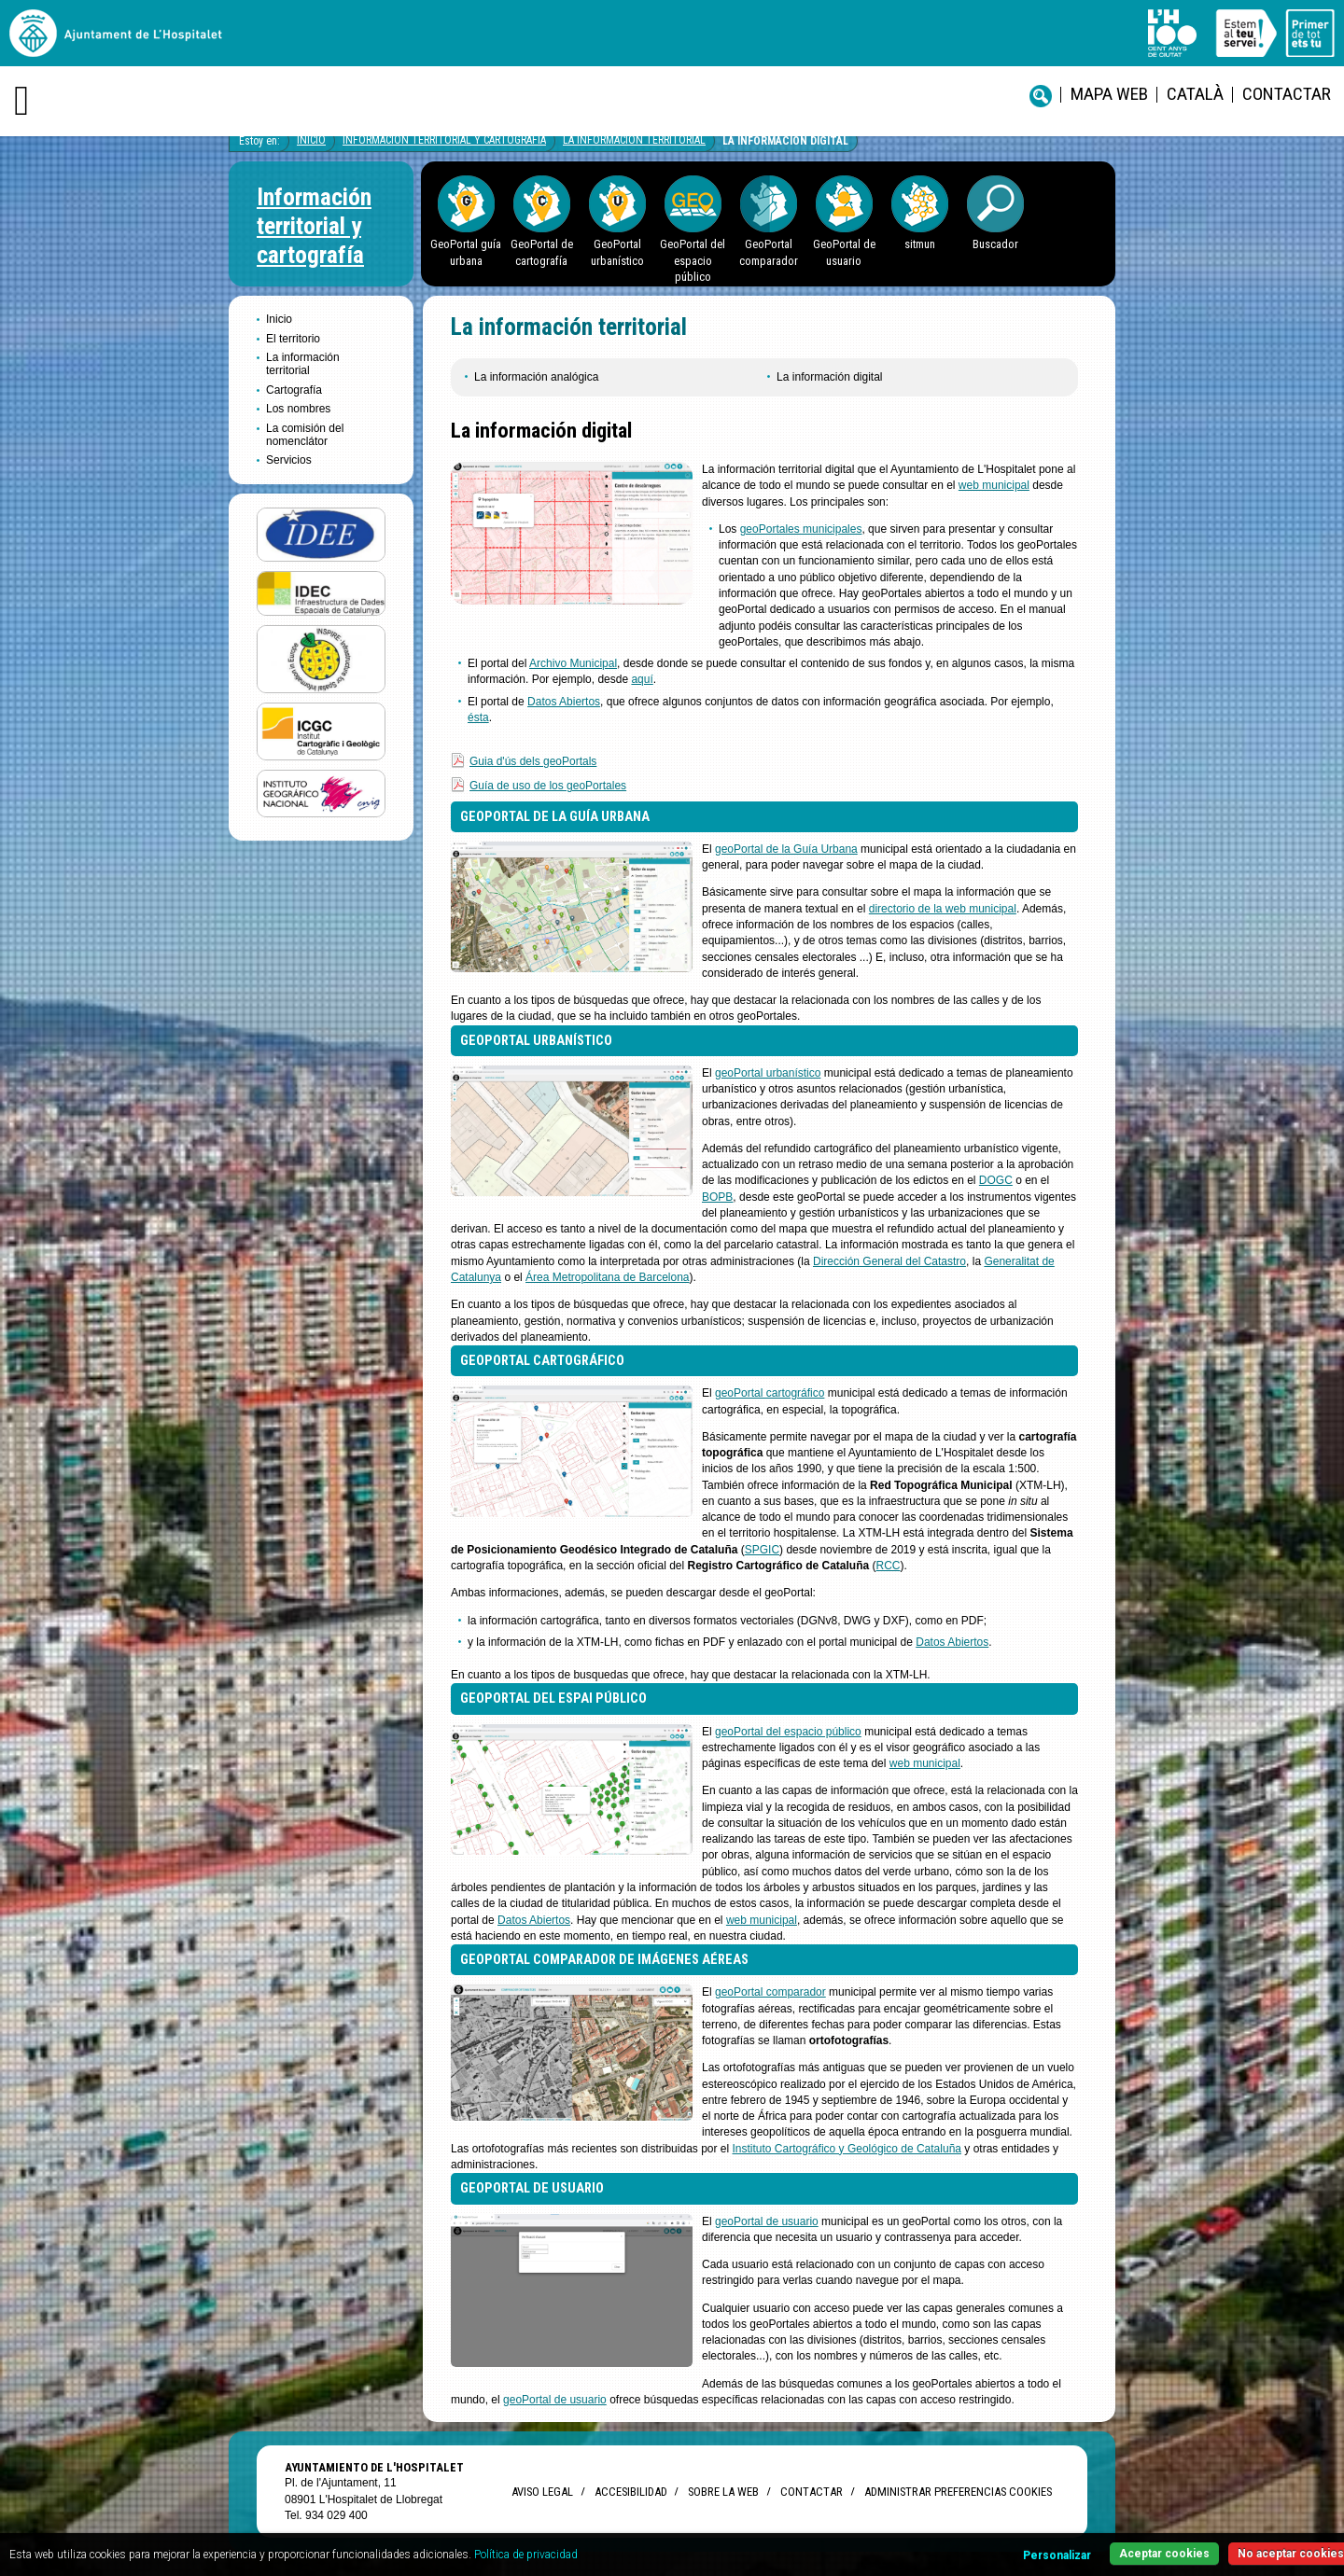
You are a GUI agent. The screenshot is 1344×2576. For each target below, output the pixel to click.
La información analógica (536, 376)
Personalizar (1057, 2555)
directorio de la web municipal (942, 908)
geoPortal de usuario (767, 2221)
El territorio (293, 338)
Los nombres (298, 408)
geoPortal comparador (770, 1991)
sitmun (919, 244)
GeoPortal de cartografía (542, 252)
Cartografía (294, 390)
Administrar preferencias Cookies (958, 2492)
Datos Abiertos (563, 701)
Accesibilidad (630, 2492)
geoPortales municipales (801, 529)
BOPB (717, 1197)
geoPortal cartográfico (769, 1392)
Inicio (311, 139)
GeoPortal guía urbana (465, 252)
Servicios (289, 459)
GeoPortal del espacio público (692, 260)
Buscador (995, 244)
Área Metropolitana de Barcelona (607, 1277)
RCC (888, 1565)
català (1195, 93)
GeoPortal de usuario (844, 252)
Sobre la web (723, 2492)
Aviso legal (542, 2492)
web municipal (994, 485)
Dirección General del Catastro (889, 1261)
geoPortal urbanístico (767, 1072)
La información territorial (634, 139)
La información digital (785, 140)
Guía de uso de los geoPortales (547, 785)
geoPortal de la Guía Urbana (786, 849)
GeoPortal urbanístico (617, 252)
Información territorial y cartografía (444, 139)
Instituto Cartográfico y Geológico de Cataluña (847, 2148)
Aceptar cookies (1164, 2553)
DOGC (996, 1180)
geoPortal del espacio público (788, 1731)
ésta (478, 717)
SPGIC (762, 1549)
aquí (641, 679)
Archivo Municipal (573, 663)
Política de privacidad (526, 2554)
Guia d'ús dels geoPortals (532, 761)
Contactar (1286, 93)
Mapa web (1109, 93)
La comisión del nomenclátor (304, 435)
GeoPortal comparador (768, 252)
